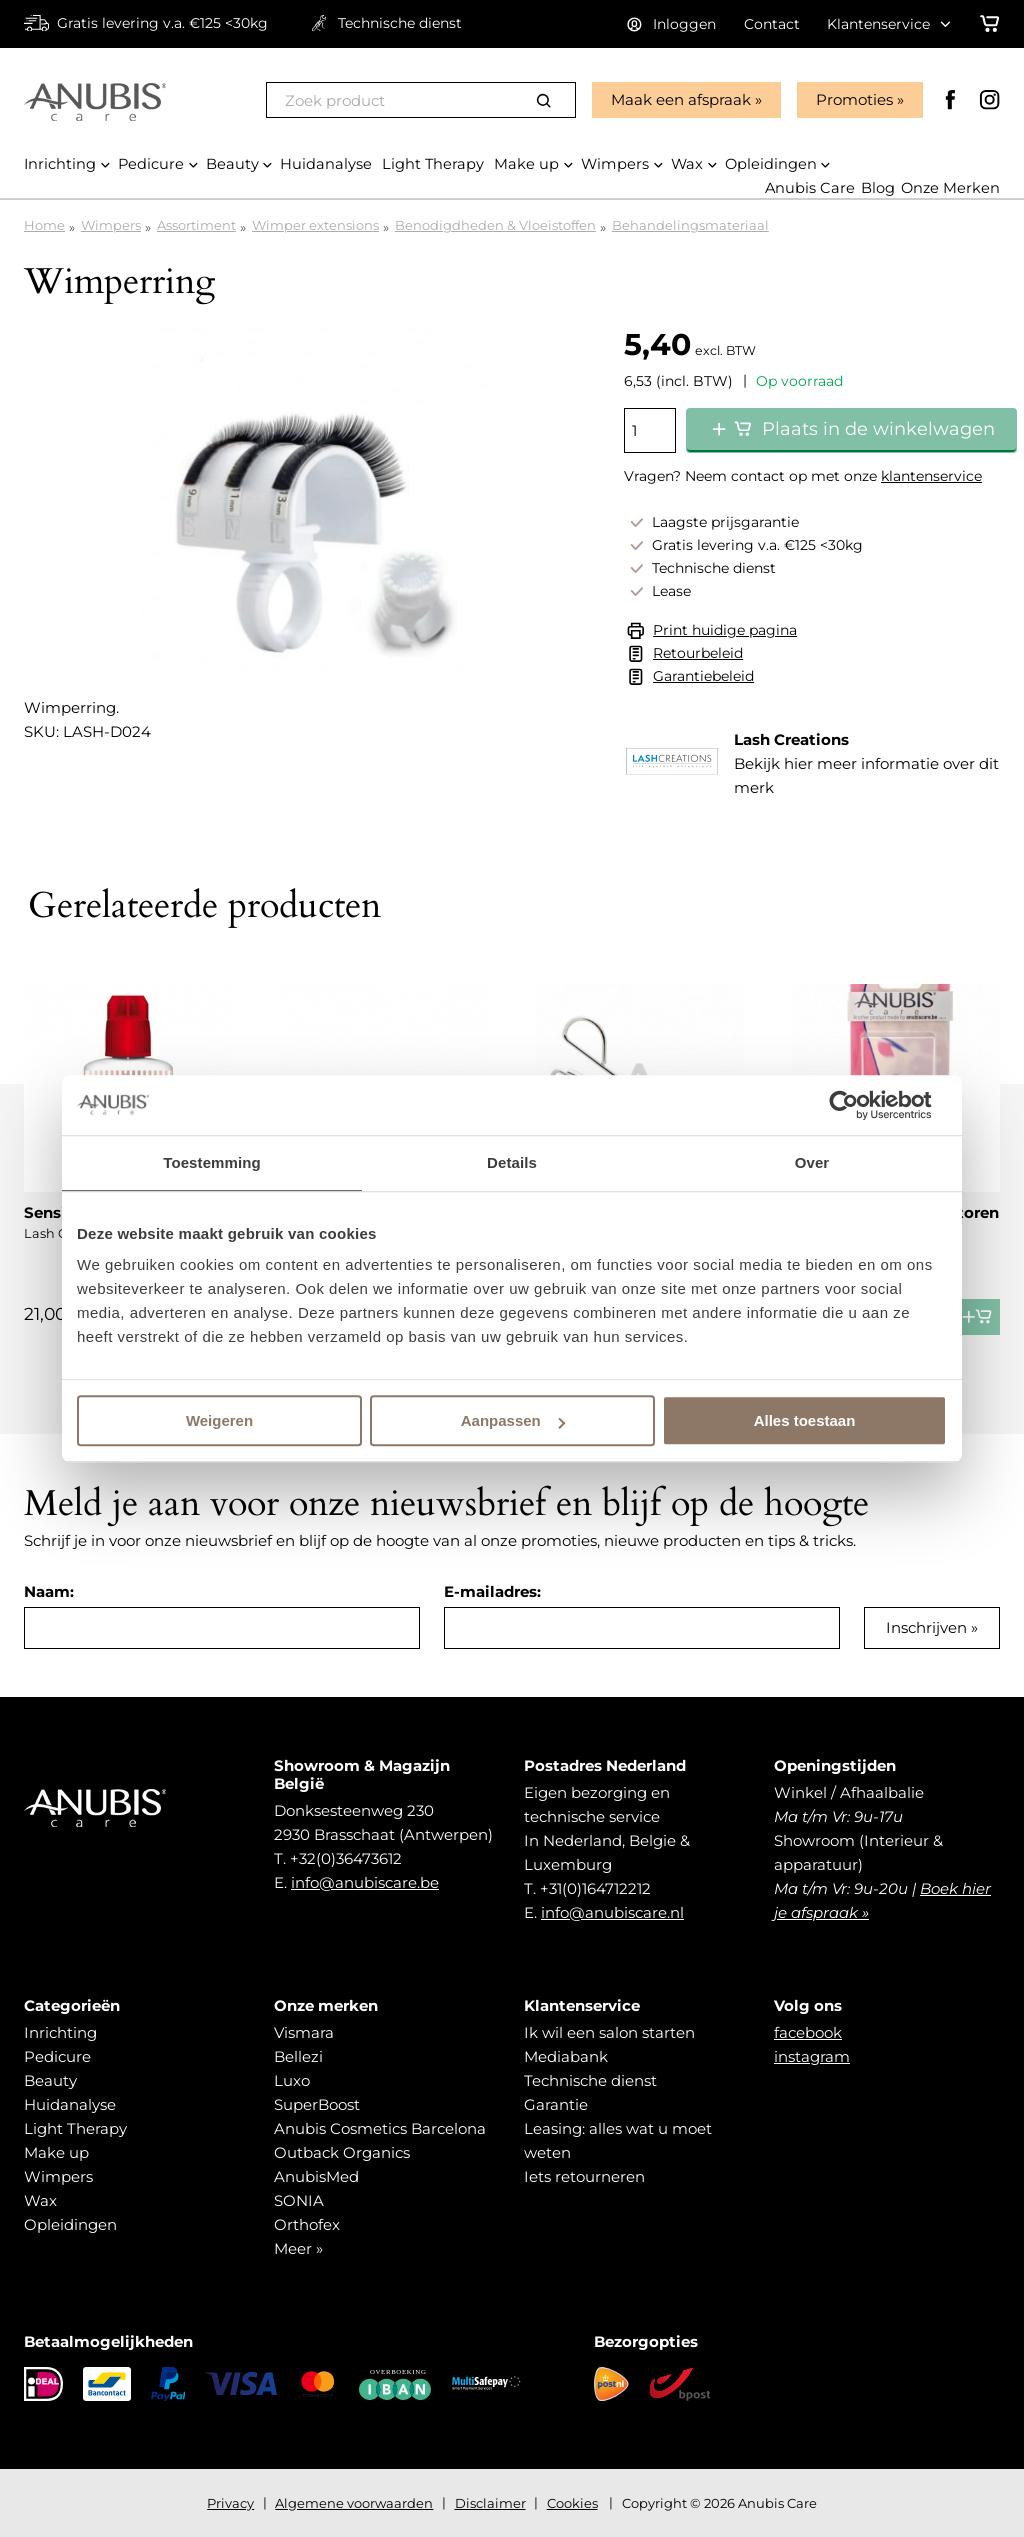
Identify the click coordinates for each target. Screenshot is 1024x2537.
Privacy (230, 2503)
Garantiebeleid (703, 676)
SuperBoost (317, 2104)
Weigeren (219, 1420)
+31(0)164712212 (595, 1888)
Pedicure (57, 2056)
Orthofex (307, 2224)
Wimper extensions (315, 225)
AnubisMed (316, 2176)
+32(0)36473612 (346, 1858)
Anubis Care (807, 188)
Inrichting (60, 2032)
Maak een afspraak (679, 99)
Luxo (292, 2080)
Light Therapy (75, 2128)
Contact (772, 24)
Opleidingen (70, 2224)
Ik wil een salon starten (609, 2032)
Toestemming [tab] (212, 1162)
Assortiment (196, 225)
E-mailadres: (492, 1591)
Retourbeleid (698, 653)
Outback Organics (342, 2152)
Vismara (304, 2032)
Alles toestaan (805, 1420)
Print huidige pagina (725, 630)
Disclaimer (490, 2503)
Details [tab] (512, 1162)
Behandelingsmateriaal (690, 225)
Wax (40, 2200)
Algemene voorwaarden (354, 2503)
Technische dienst (590, 2080)
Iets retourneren (584, 2176)
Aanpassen (513, 1420)
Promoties (852, 99)
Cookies (572, 2503)
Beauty (50, 2080)
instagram (812, 2056)
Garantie (556, 2104)
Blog (876, 188)
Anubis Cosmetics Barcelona (380, 2128)
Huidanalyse (70, 2104)
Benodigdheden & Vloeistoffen (495, 225)
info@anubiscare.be (365, 1882)
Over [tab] (812, 1162)
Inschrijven (926, 1627)
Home (44, 225)
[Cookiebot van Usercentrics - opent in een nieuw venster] (859, 1105)
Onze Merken (949, 188)
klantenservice (931, 476)
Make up (56, 2152)
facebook (808, 2032)
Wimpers (111, 225)
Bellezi (298, 2056)
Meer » (298, 2248)
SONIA (299, 2200)
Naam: (49, 1591)
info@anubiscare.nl (612, 1912)
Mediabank (566, 2056)
